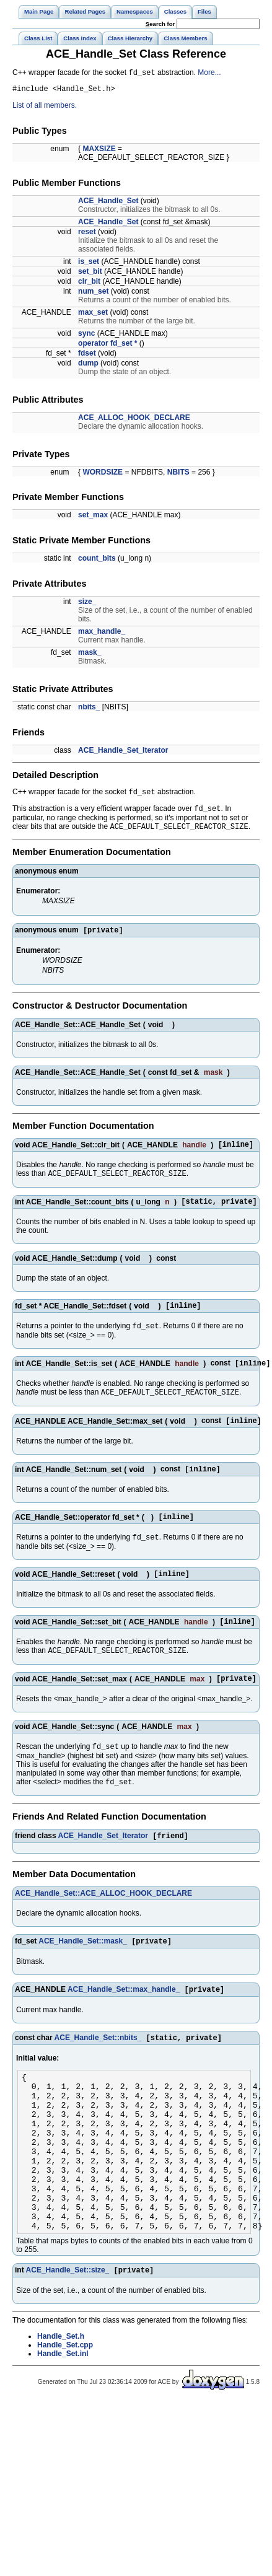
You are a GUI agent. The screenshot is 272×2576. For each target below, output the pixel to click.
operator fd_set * (107, 346)
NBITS (178, 475)
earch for (160, 23)
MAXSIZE (98, 151)
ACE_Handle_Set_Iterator (123, 753)
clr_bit (89, 284)
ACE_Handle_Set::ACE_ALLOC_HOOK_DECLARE (103, 1928)
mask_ (89, 655)
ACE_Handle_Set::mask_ (82, 1977)
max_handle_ (101, 634)
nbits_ (89, 710)
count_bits (97, 561)
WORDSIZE (102, 475)
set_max (93, 518)
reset (87, 234)
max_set (93, 315)
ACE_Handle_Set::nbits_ (98, 2076)
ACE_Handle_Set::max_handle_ (124, 2026)
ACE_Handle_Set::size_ (68, 2341)
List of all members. (44, 108)
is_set (88, 264)
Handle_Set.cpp (65, 2416)
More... (209, 73)
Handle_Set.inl (63, 2424)
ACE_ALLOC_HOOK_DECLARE (134, 420)
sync (86, 336)
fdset (87, 356)
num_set (93, 294)
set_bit (90, 274)
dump (88, 366)
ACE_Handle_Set (108, 203)
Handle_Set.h (60, 2407)
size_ (87, 604)
